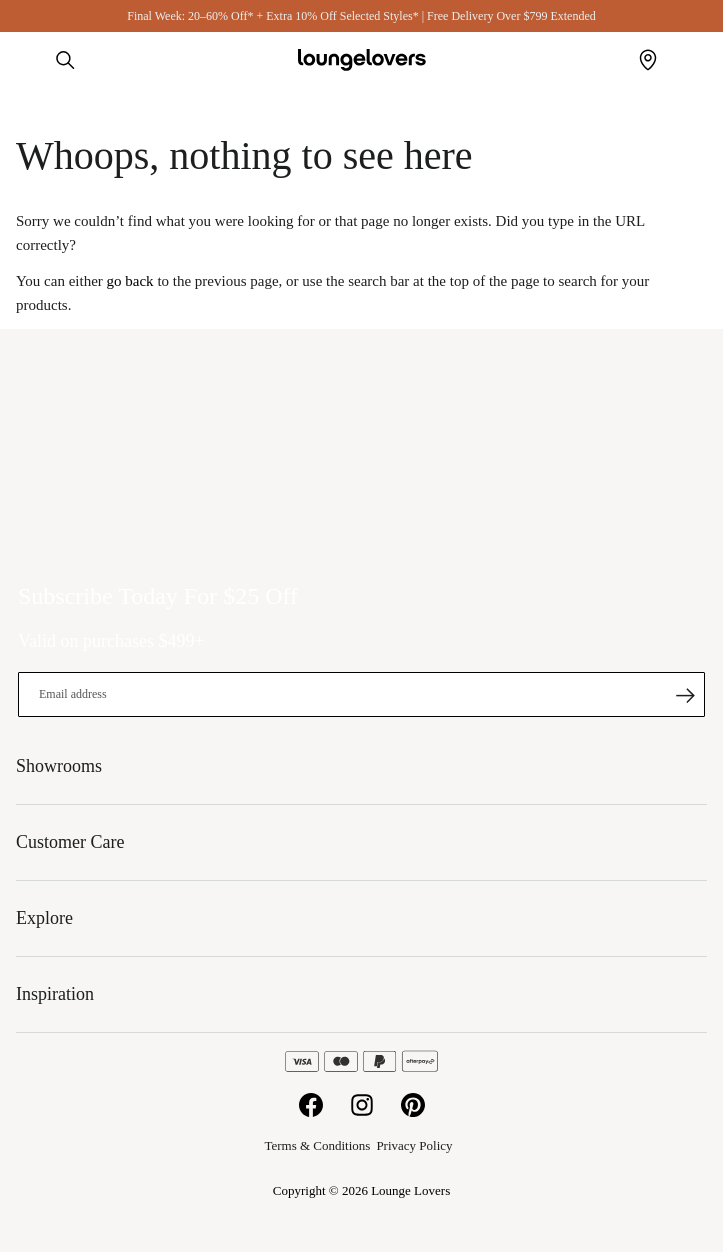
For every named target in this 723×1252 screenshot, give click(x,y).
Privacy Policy (414, 1145)
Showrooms (648, 60)
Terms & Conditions (317, 1145)
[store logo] (362, 60)
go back (130, 281)
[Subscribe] (685, 695)
